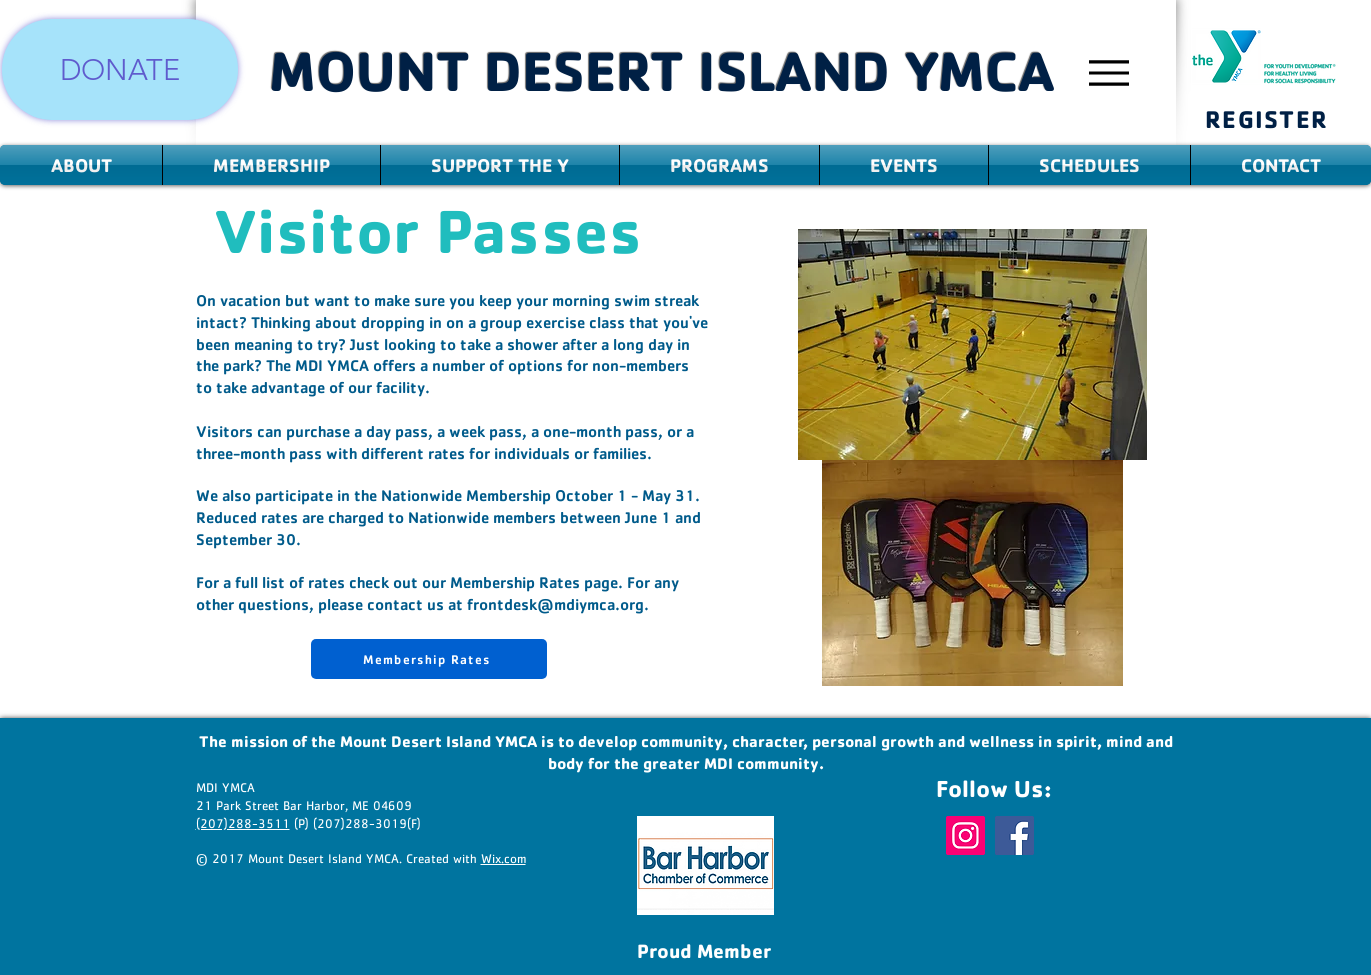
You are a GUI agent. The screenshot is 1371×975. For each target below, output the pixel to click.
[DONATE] (120, 69)
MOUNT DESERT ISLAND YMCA (662, 70)
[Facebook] (1014, 835)
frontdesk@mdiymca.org (555, 604)
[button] (81, 165)
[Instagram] (965, 835)
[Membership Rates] (429, 659)
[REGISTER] (1267, 118)
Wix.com (503, 859)
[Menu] (1109, 72)
